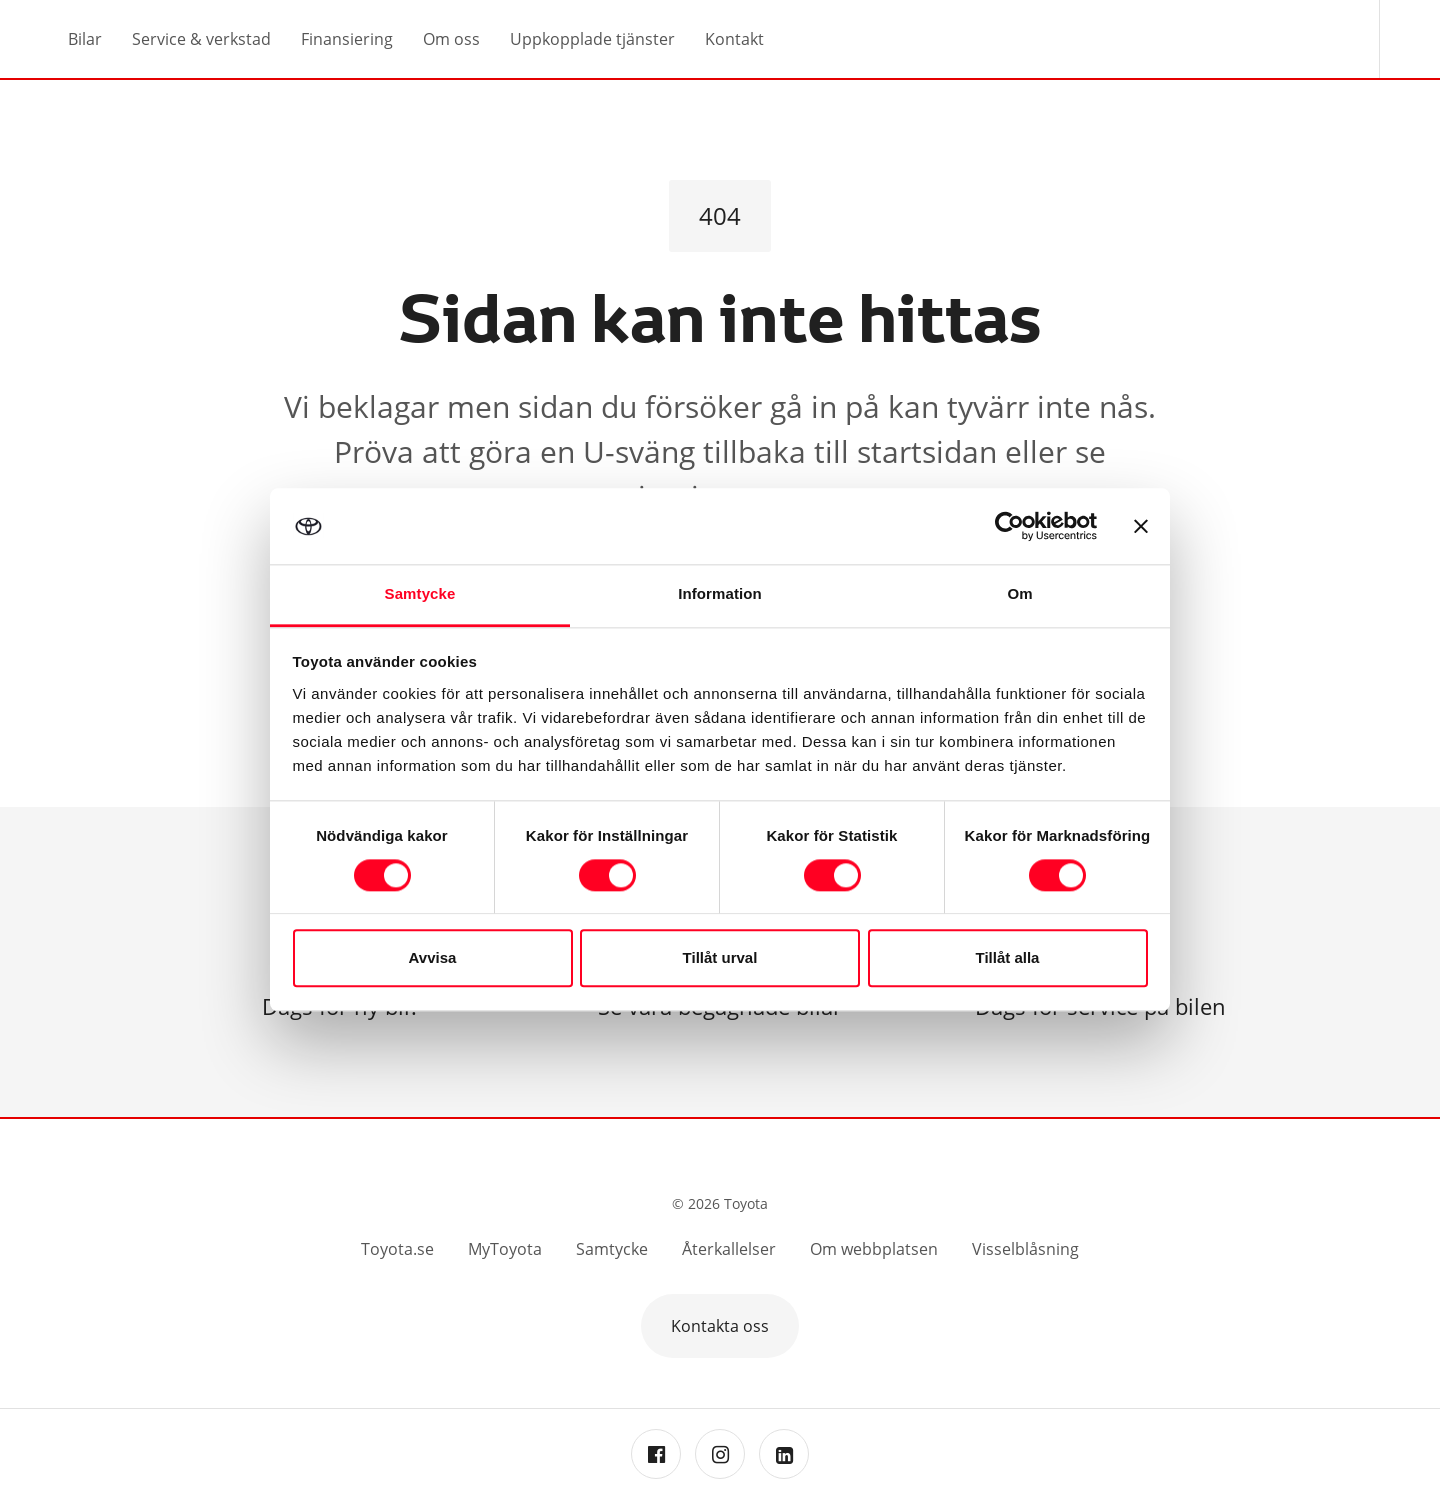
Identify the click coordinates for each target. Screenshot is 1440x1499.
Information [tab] (720, 594)
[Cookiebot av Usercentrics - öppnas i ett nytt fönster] (1009, 526)
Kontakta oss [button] (720, 1326)
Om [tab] (1019, 594)
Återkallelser (729, 1249)
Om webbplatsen (874, 1249)
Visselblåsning (1025, 1249)
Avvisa (433, 958)
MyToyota (505, 1249)
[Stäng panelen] (1141, 526)
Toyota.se (397, 1249)
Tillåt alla (1008, 958)
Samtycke (612, 1249)
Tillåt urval (720, 958)
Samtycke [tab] (420, 594)
